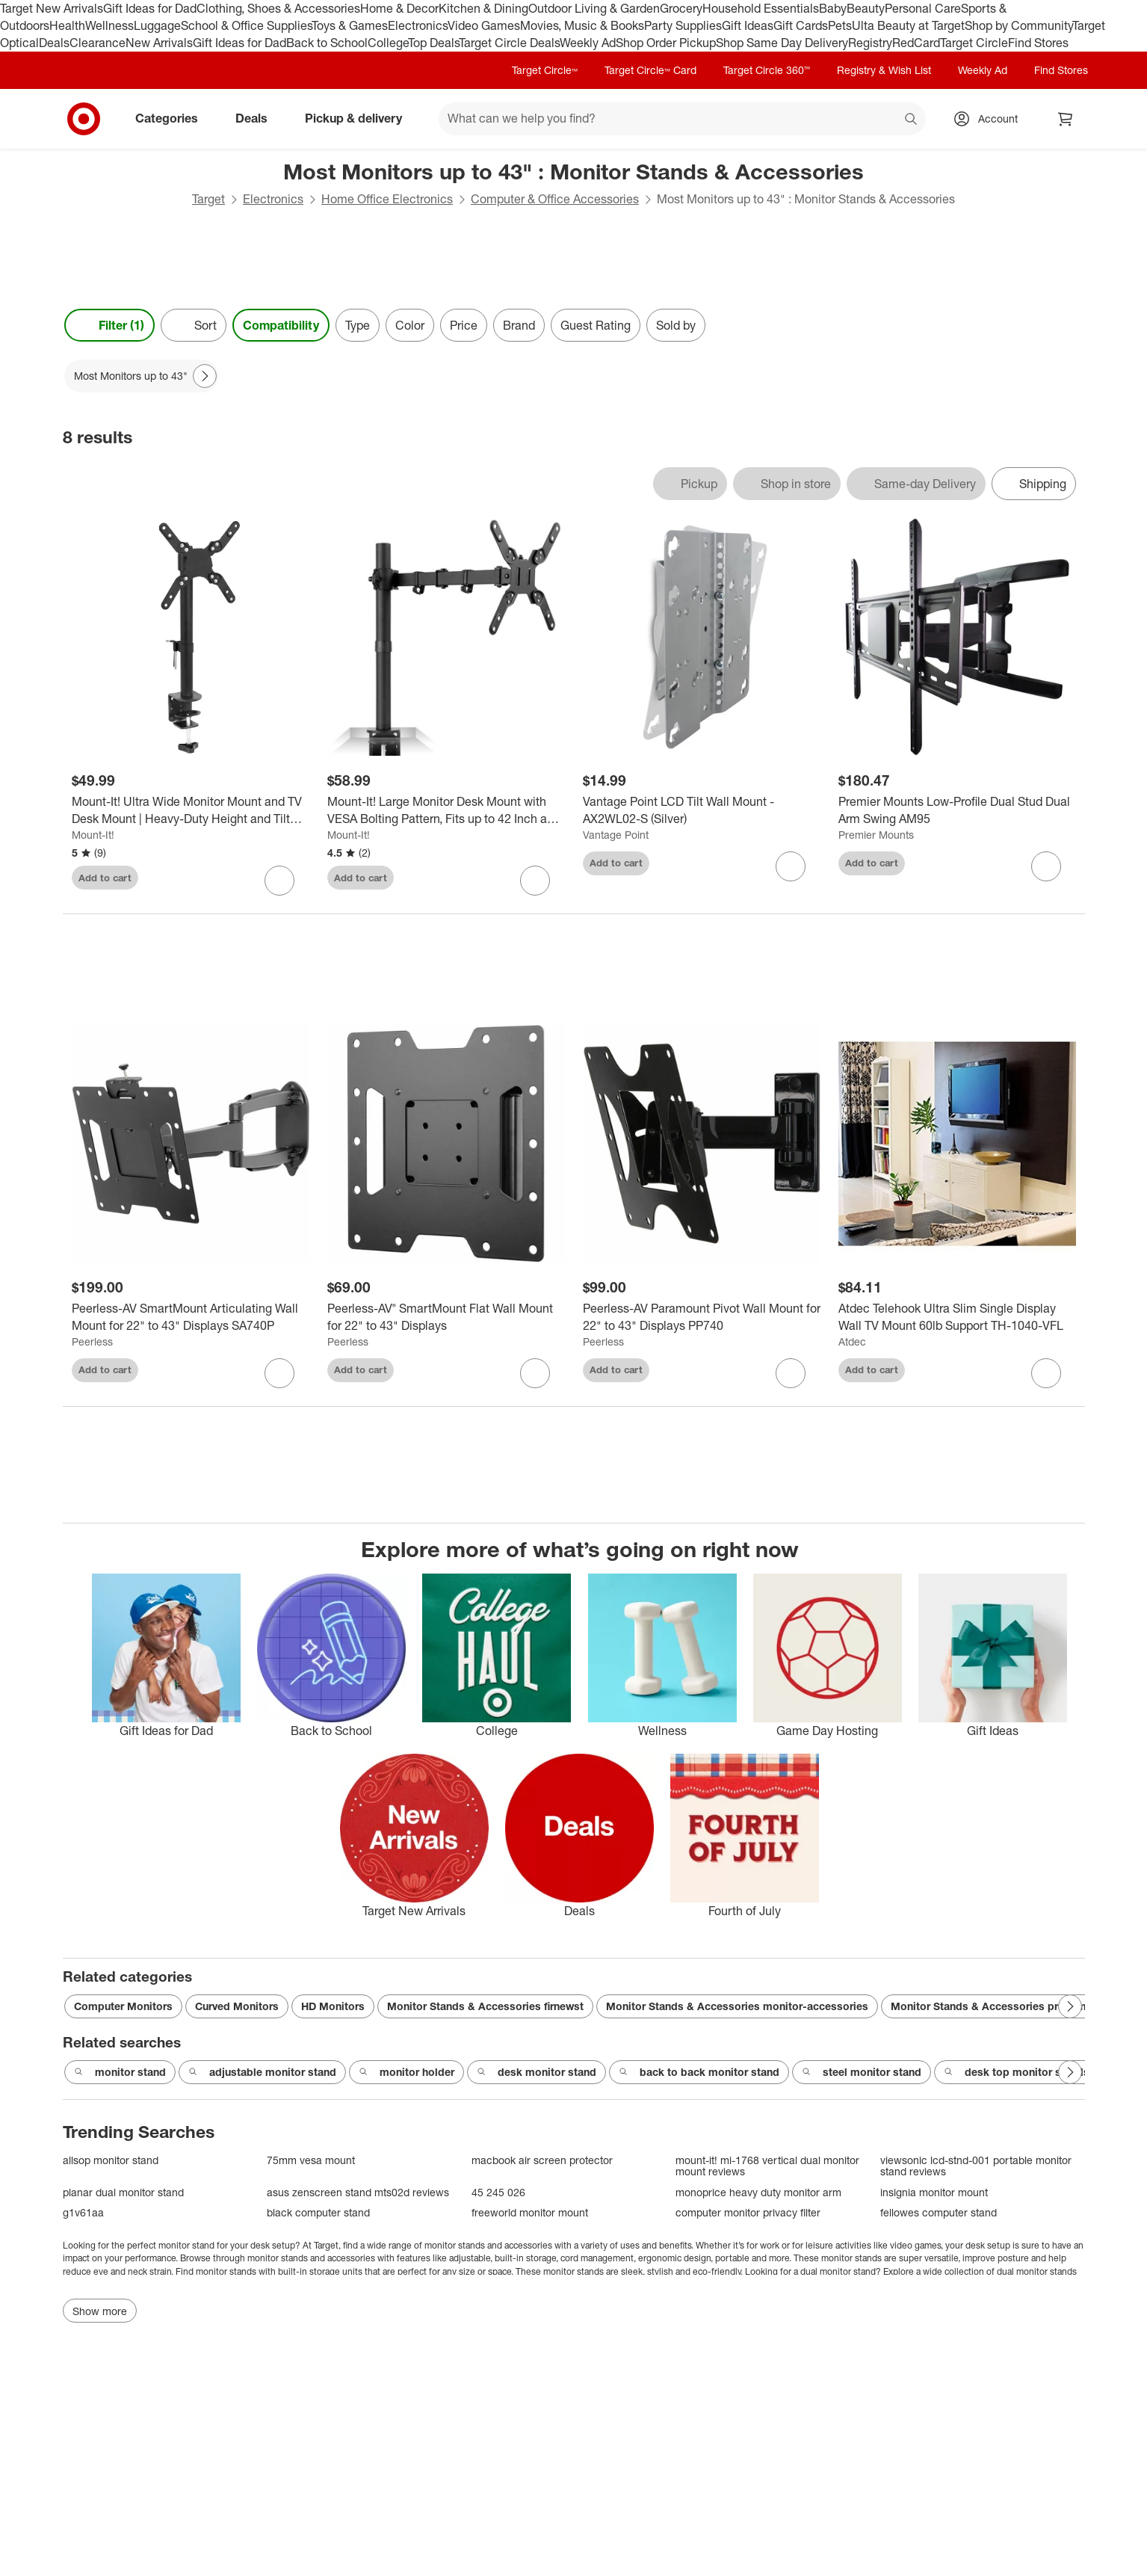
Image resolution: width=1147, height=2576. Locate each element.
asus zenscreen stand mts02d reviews (358, 2192)
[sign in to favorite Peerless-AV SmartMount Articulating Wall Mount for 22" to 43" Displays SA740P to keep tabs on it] (279, 1373)
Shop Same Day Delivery (782, 42)
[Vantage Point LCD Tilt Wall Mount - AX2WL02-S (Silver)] (701, 810)
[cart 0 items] (1065, 118)
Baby (833, 8)
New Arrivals (159, 42)
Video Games (484, 25)
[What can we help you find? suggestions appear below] (682, 118)
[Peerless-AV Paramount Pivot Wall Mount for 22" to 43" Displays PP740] (701, 1317)
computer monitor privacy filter (747, 2212)
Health (67, 25)
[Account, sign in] (990, 118)
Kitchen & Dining (483, 8)
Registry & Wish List (884, 70)
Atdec (852, 1341)
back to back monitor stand (699, 2072)
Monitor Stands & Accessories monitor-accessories (737, 2006)
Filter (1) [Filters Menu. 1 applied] (109, 325)
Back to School (327, 42)
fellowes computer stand (938, 2212)
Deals (54, 42)
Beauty (866, 8)
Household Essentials (760, 8)
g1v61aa (83, 2212)
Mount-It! (93, 834)
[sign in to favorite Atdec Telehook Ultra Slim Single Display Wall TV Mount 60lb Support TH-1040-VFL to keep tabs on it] (1046, 1373)
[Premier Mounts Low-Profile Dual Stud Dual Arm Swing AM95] (957, 810)
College (388, 42)
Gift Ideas (747, 25)
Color (409, 325)
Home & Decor (399, 8)
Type (357, 325)
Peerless (92, 1341)
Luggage (157, 25)
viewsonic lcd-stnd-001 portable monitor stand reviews (976, 2166)
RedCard (916, 42)
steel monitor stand (861, 2072)
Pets (840, 25)
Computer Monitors (123, 2006)
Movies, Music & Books (582, 25)
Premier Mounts (876, 834)
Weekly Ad (588, 42)
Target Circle (974, 42)
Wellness (109, 25)
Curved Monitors (237, 2006)
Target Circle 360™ (766, 70)
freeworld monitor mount (530, 2212)
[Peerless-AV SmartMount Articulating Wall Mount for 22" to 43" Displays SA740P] (190, 1317)
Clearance (97, 42)
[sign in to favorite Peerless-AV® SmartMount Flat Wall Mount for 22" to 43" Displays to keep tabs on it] (535, 1373)
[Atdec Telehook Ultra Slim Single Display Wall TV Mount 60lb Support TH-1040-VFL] (957, 1317)
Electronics (418, 25)
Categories (172, 118)
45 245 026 (498, 2192)
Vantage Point (616, 834)
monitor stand (120, 2072)
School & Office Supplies (246, 25)
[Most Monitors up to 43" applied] (141, 376)
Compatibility (281, 325)
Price (463, 325)
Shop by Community (1018, 25)
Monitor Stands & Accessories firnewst (485, 2006)
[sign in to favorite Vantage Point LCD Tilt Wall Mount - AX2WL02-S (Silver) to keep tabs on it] (791, 866)
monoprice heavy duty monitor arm (758, 2192)
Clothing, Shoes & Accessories (278, 8)
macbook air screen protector (542, 2160)
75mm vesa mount (311, 2160)
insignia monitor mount (934, 2192)
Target (208, 198)
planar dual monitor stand (123, 2192)
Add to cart (105, 878)
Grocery (681, 8)
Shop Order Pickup (666, 42)
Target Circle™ (545, 70)
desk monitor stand (536, 2072)
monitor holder (406, 2072)
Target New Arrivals (51, 8)
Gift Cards (800, 25)
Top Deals (433, 42)
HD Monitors (333, 2006)
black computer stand (318, 2212)
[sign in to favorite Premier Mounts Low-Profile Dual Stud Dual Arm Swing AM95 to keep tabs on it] (1046, 866)
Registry (870, 42)
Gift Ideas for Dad (150, 8)
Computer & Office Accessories (555, 198)
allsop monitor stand (110, 2160)
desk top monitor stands (1016, 2072)
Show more (99, 2311)
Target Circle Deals (509, 42)
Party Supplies (683, 25)
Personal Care (923, 8)
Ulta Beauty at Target (908, 25)
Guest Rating (595, 325)
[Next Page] (205, 376)
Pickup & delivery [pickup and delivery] (359, 118)
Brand (519, 325)
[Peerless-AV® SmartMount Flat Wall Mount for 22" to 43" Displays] (446, 1317)
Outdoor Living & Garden (594, 8)
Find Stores (1038, 42)
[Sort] (193, 325)
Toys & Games (350, 25)
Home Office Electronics (387, 198)
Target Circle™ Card (650, 70)
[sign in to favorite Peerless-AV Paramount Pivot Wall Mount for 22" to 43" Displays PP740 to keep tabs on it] (791, 1373)
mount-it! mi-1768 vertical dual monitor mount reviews (767, 2166)
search (911, 119)
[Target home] (84, 119)
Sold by (676, 325)
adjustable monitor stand (262, 2072)
